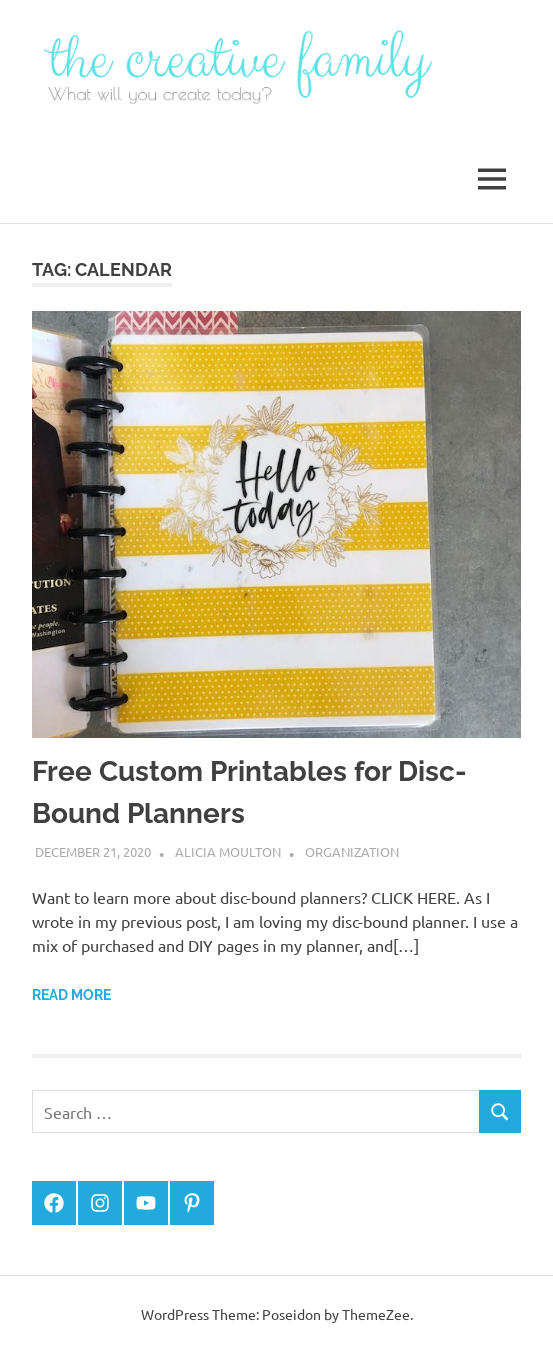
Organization (352, 851)
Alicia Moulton (228, 851)
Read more (71, 995)
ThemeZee (376, 1314)
